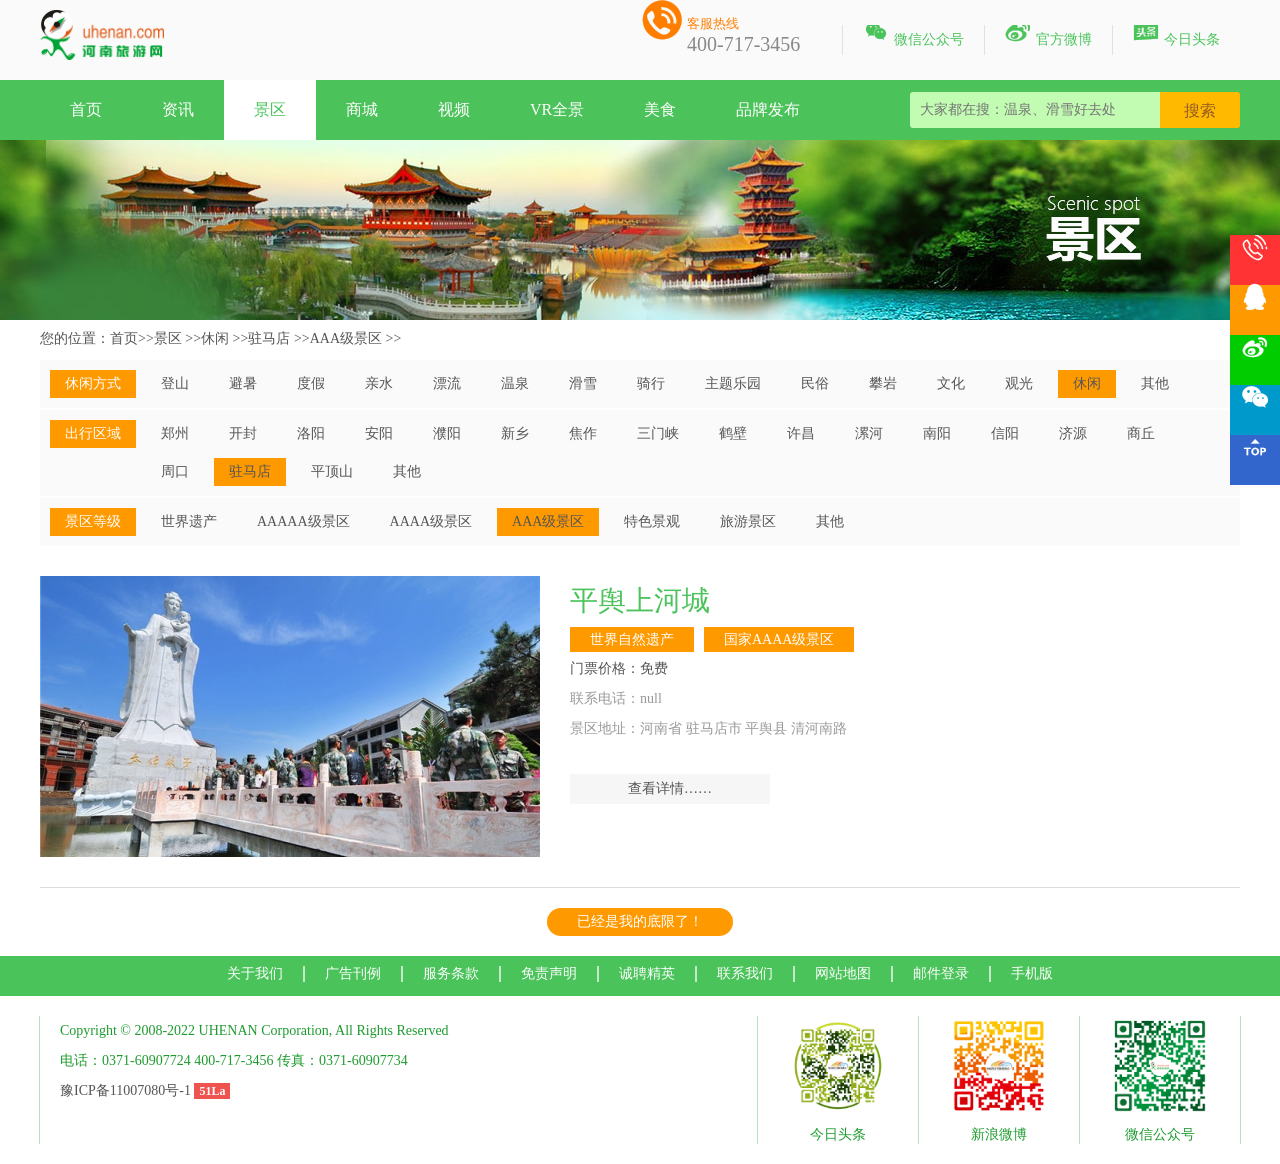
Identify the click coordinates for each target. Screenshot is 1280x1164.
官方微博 (1048, 36)
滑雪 (583, 383)
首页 (86, 109)
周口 (175, 471)
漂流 (447, 383)
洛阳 (311, 433)
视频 (454, 109)
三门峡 (658, 433)
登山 (175, 383)
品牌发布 (768, 109)
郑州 (175, 433)
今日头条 (1176, 36)
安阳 (379, 433)
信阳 (1005, 433)
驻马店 (269, 338)
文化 (951, 383)
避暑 (243, 383)
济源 (1073, 433)
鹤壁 (733, 433)
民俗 (815, 383)
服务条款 (451, 973)
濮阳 (447, 433)
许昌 (801, 433)
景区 (270, 109)
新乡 (515, 433)
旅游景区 (748, 521)
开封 (243, 433)
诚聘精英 (647, 973)
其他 (1155, 383)
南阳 (937, 433)
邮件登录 (941, 973)
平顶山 (332, 471)
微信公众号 (913, 36)
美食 (660, 109)
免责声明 (549, 973)
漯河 (869, 433)
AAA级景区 (346, 338)
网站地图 (843, 973)
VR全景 (557, 109)
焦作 (583, 433)
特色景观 (652, 521)
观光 (1019, 383)
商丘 (1141, 433)
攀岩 (883, 383)
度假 (311, 383)
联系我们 (745, 973)
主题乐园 (733, 383)
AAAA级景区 (431, 521)
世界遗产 (189, 521)
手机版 (1032, 973)
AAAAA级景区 (303, 521)
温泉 (515, 383)
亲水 (379, 383)
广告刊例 (353, 973)
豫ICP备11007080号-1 (125, 1090)
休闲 (215, 338)
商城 (362, 109)
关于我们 (255, 973)
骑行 (651, 383)
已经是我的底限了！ (640, 921)
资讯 (178, 109)
